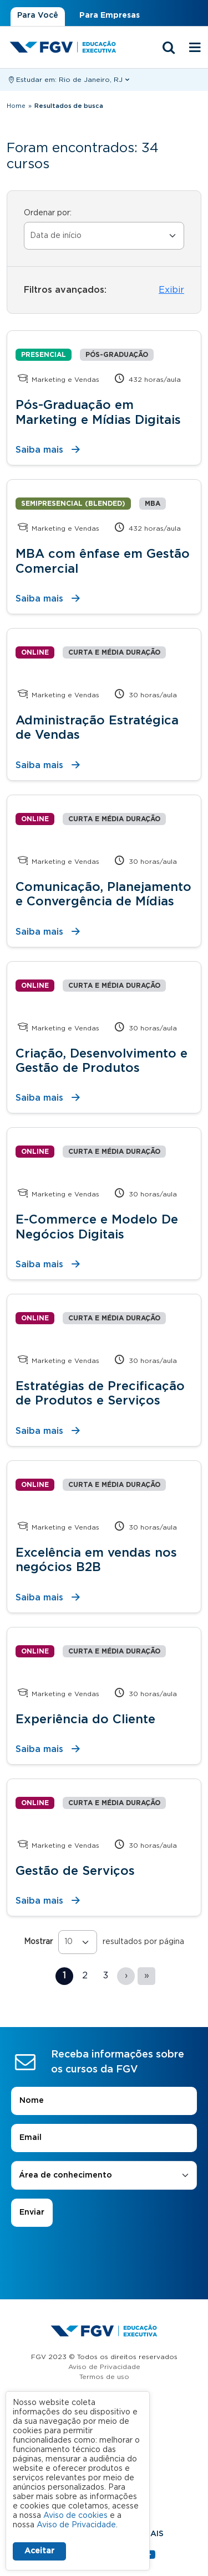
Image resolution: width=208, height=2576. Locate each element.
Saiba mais (39, 449)
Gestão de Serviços (75, 1871)
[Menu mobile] (195, 48)
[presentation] (104, 2257)
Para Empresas (109, 15)
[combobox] (104, 2175)
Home (16, 106)
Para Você (37, 15)
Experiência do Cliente (85, 1719)
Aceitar (39, 2551)
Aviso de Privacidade (104, 2367)
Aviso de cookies (75, 2516)
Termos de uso (104, 2376)
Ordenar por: (48, 213)
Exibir (171, 290)
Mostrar (38, 1942)
